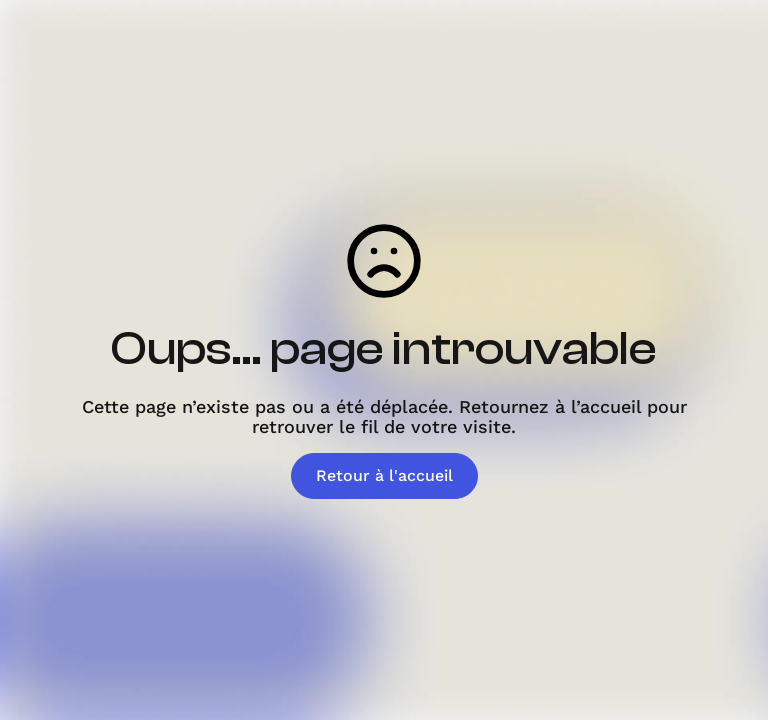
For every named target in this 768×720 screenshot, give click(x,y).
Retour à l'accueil (384, 475)
